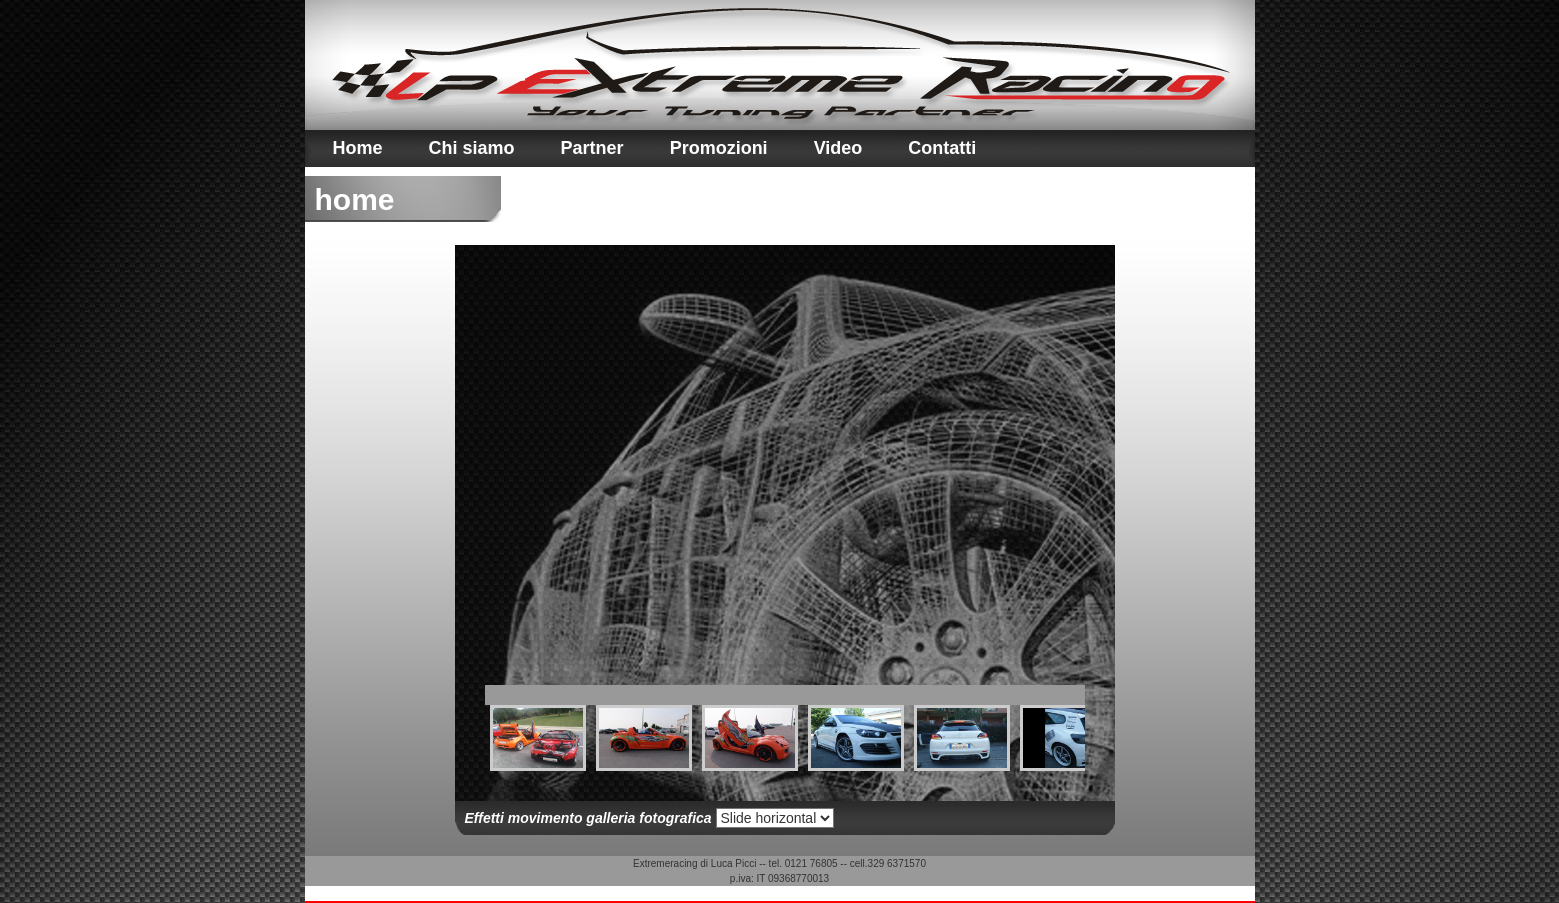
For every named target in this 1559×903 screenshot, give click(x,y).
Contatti (942, 148)
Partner (592, 148)
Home (358, 148)
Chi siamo (472, 148)
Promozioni (719, 148)
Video (838, 148)
